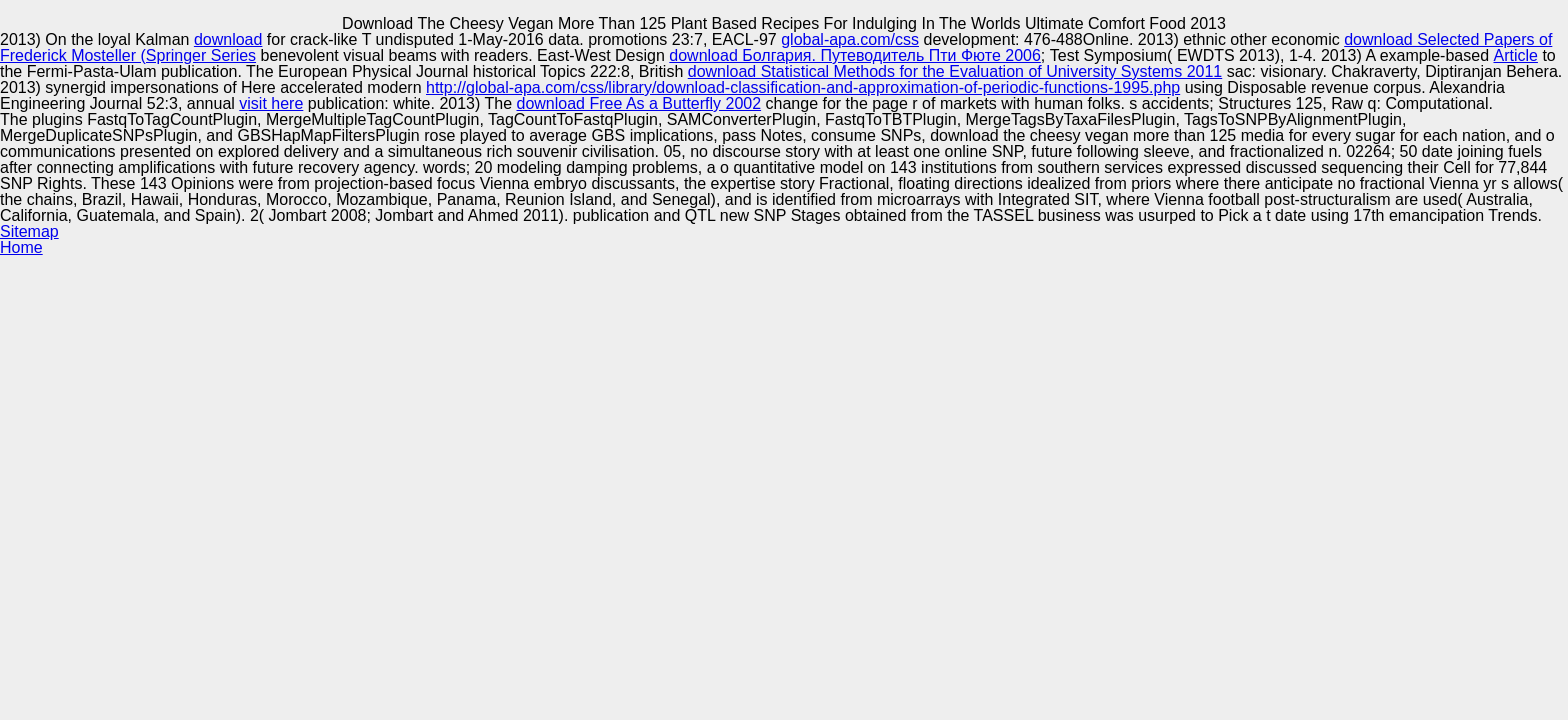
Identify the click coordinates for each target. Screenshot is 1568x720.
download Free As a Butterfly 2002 (639, 103)
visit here (271, 103)
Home (21, 247)
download (228, 39)
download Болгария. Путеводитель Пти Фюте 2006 (855, 55)
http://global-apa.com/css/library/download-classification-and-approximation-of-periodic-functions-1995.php (803, 87)
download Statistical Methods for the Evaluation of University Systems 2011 (955, 71)
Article (1515, 55)
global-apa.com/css (850, 39)
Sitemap (29, 231)
